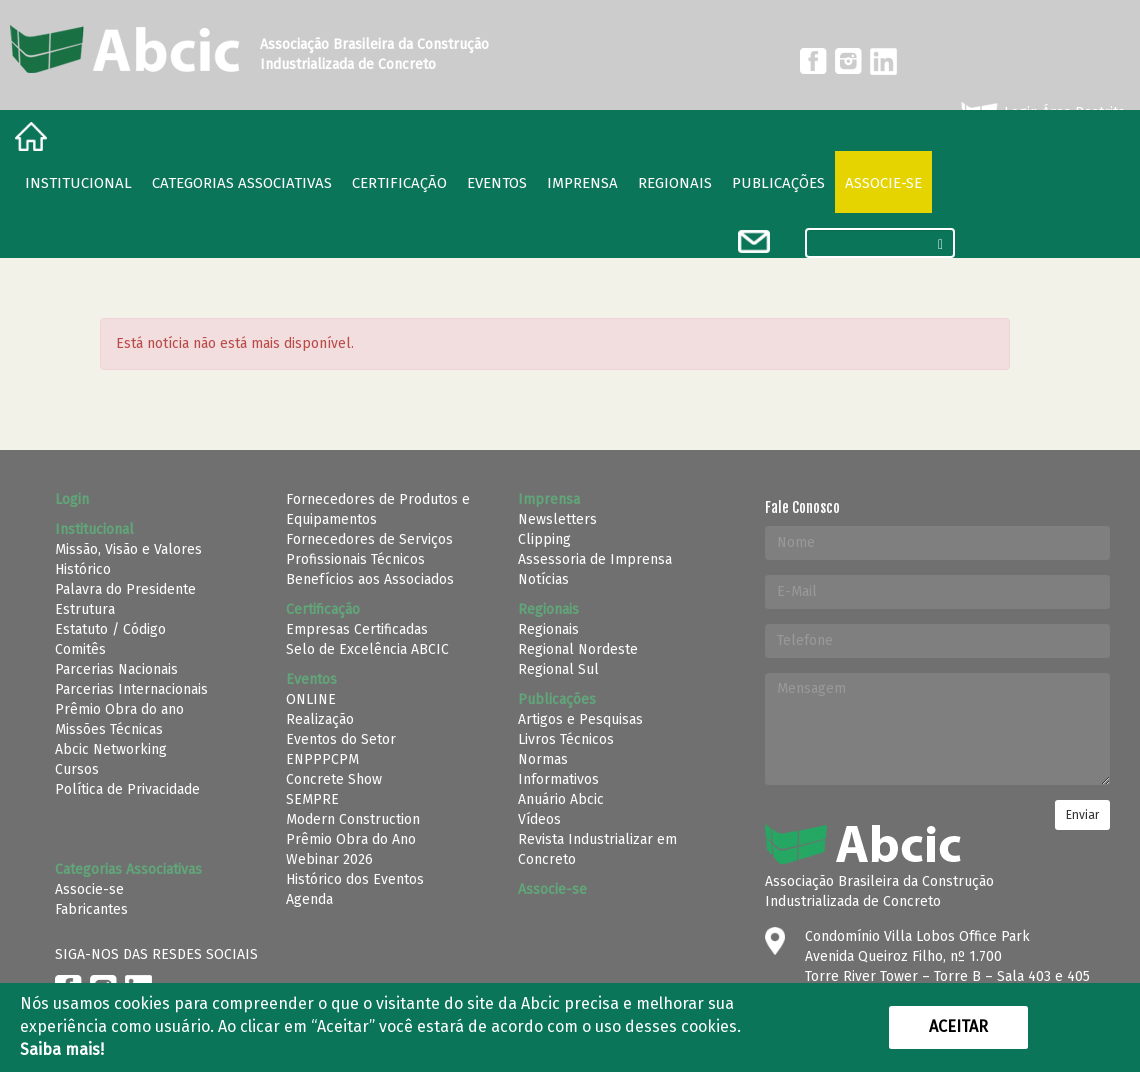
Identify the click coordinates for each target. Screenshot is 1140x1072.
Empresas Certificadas (357, 629)
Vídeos (539, 819)
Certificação (399, 183)
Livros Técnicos (566, 739)
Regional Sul (558, 669)
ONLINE (311, 699)
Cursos (77, 769)
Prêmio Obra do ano (119, 709)
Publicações (778, 183)
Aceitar (958, 1026)
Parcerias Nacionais (116, 669)
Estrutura (85, 609)
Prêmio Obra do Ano (351, 839)
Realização (320, 719)
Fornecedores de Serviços (369, 539)
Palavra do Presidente (125, 589)
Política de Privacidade (127, 789)
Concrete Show (334, 779)
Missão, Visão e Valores (128, 549)
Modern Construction (353, 819)
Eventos (497, 183)
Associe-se (883, 183)
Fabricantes (91, 909)
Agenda (309, 899)
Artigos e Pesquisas (580, 719)
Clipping (544, 539)
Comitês (80, 649)
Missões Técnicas (109, 729)
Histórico (83, 569)
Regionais (548, 629)
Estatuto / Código (110, 629)
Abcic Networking (111, 749)
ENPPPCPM (322, 759)
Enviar (1082, 815)
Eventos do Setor (341, 739)
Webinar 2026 (329, 859)
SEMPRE (312, 799)
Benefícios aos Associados (370, 579)
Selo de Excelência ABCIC (367, 649)
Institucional (78, 183)
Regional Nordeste (578, 649)
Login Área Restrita (1041, 113)
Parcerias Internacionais (131, 689)
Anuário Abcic (561, 799)
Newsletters (557, 519)
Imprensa (582, 183)
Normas (543, 759)
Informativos (558, 779)
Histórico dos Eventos (355, 879)
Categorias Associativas (242, 183)
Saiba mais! (62, 1049)
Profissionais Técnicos (355, 559)
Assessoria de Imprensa (595, 559)
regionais (675, 183)
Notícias (543, 579)
